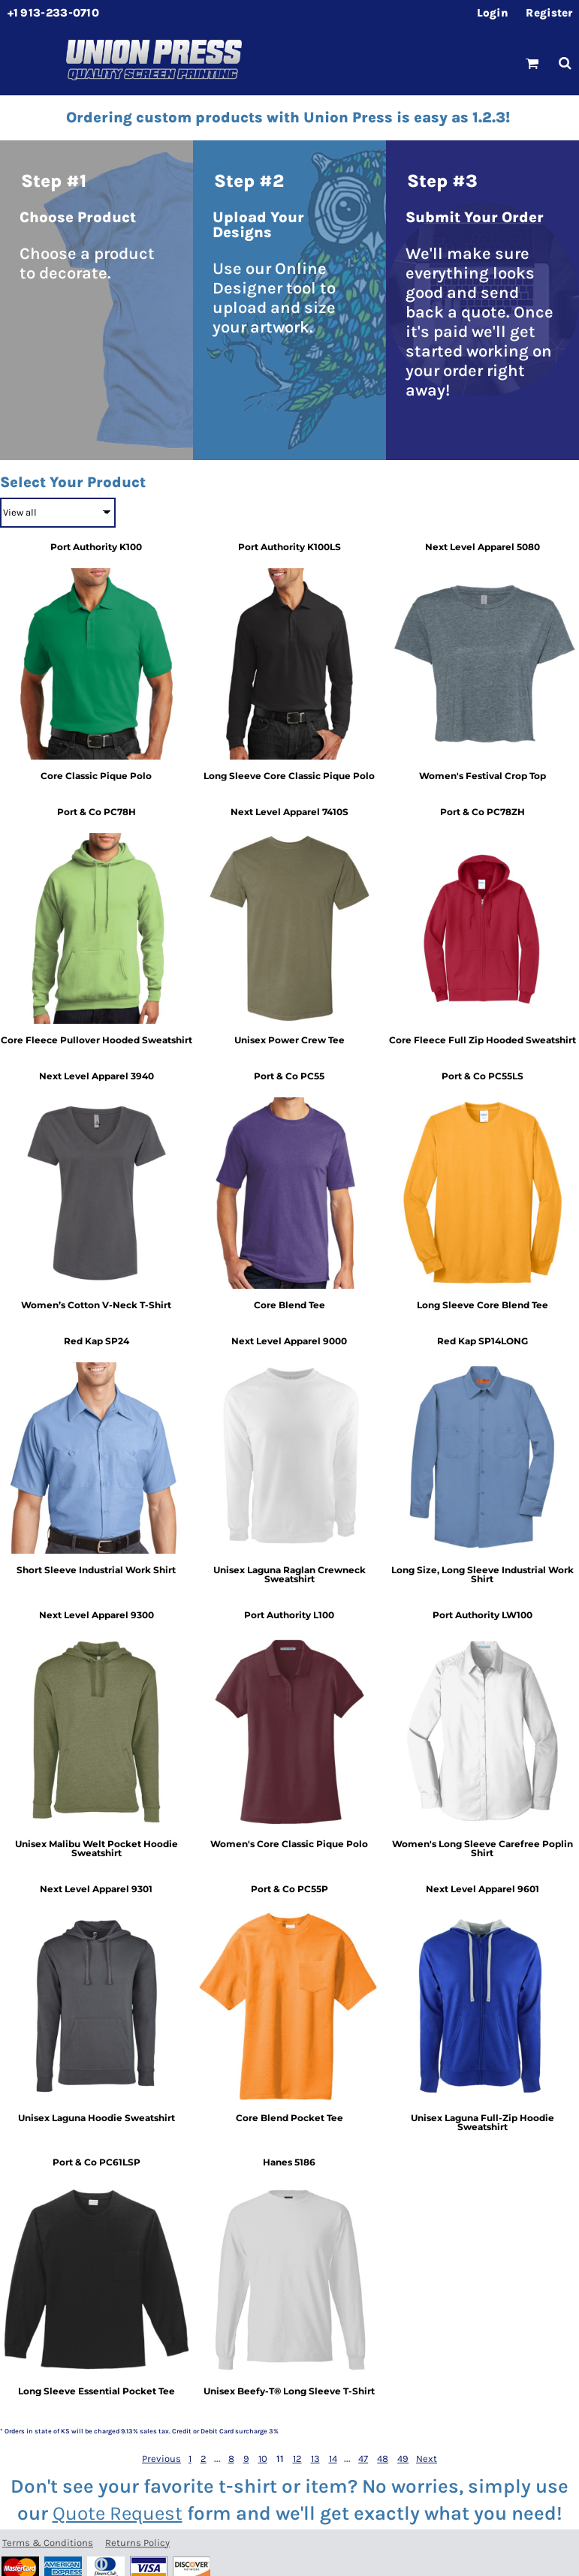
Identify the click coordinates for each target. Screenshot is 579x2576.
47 (363, 2458)
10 (262, 2458)
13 (315, 2458)
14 (333, 2458)
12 (297, 2458)
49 (403, 2458)
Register (549, 13)
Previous (161, 2458)
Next (426, 2458)
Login (493, 13)
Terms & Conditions (47, 2542)
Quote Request (117, 2513)
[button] (532, 63)
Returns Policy (137, 2542)
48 (382, 2458)
